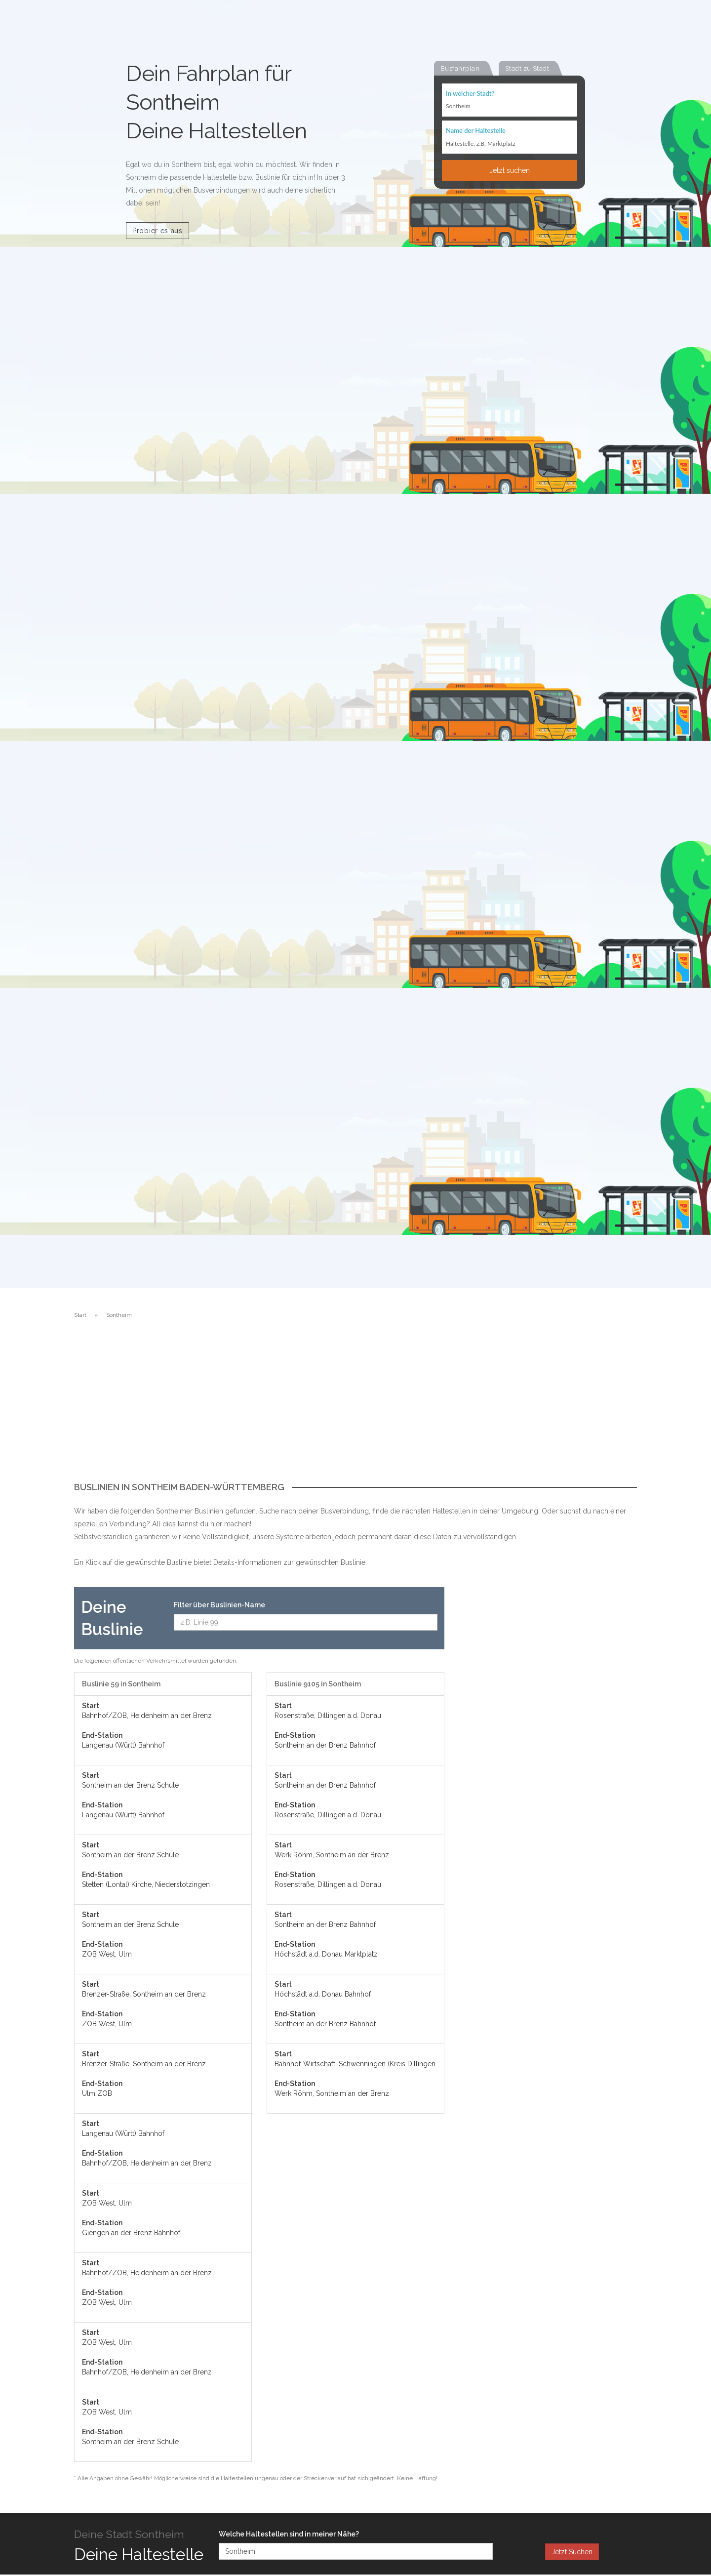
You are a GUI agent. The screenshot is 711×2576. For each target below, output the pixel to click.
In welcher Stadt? (470, 94)
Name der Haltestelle (476, 131)
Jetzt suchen (509, 171)
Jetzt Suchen (572, 2552)
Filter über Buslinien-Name (219, 1605)
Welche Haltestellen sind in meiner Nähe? (289, 2534)
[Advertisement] (355, 1408)
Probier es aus (157, 231)
